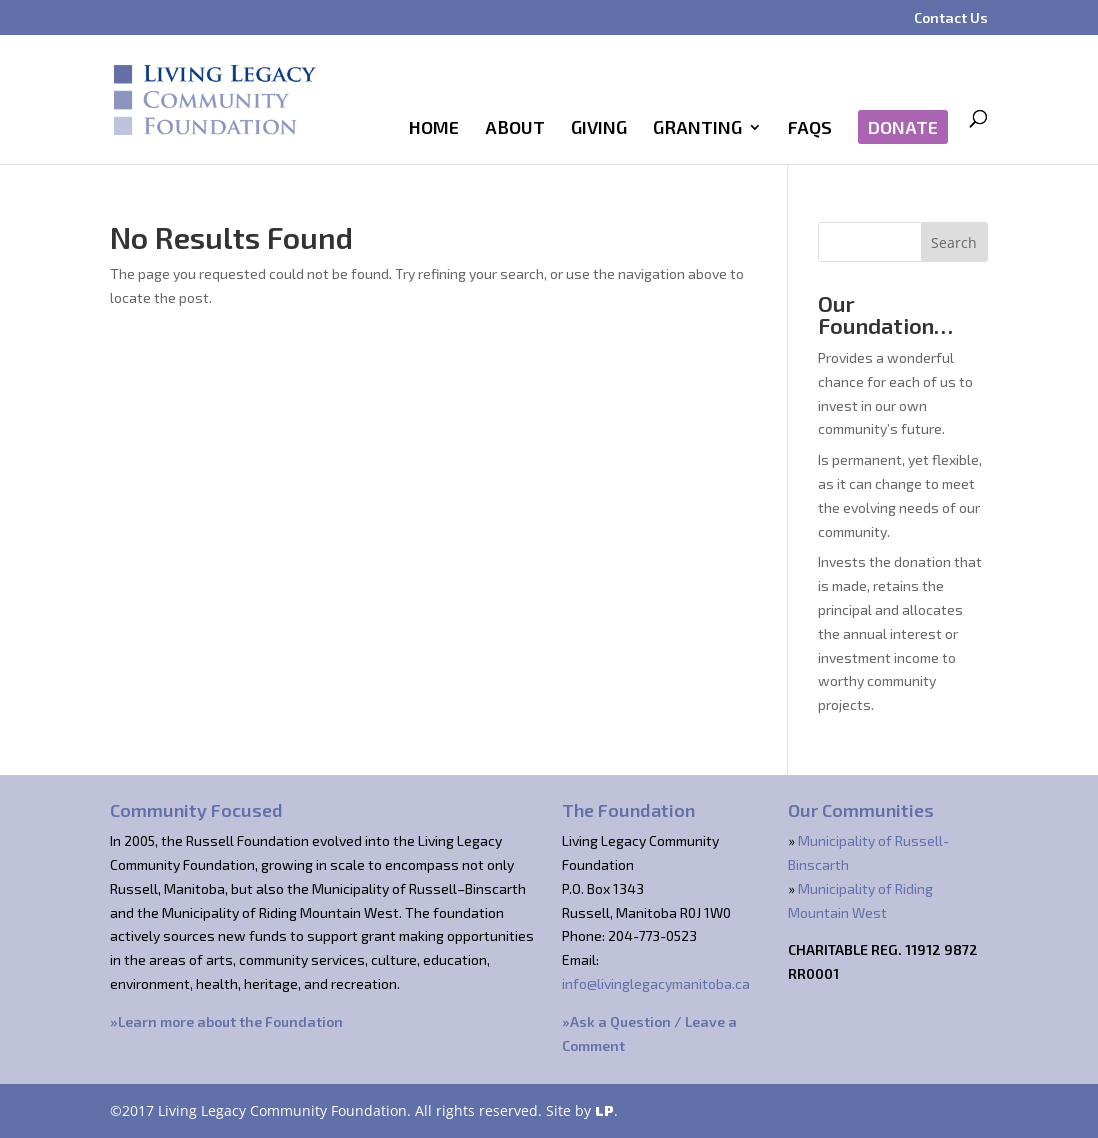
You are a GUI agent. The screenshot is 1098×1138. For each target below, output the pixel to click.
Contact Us (951, 18)
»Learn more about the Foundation (226, 1021)
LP (604, 1110)
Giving (599, 129)
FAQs (810, 129)
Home (434, 129)
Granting (697, 129)
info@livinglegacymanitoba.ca (656, 983)
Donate (903, 127)
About (515, 129)
